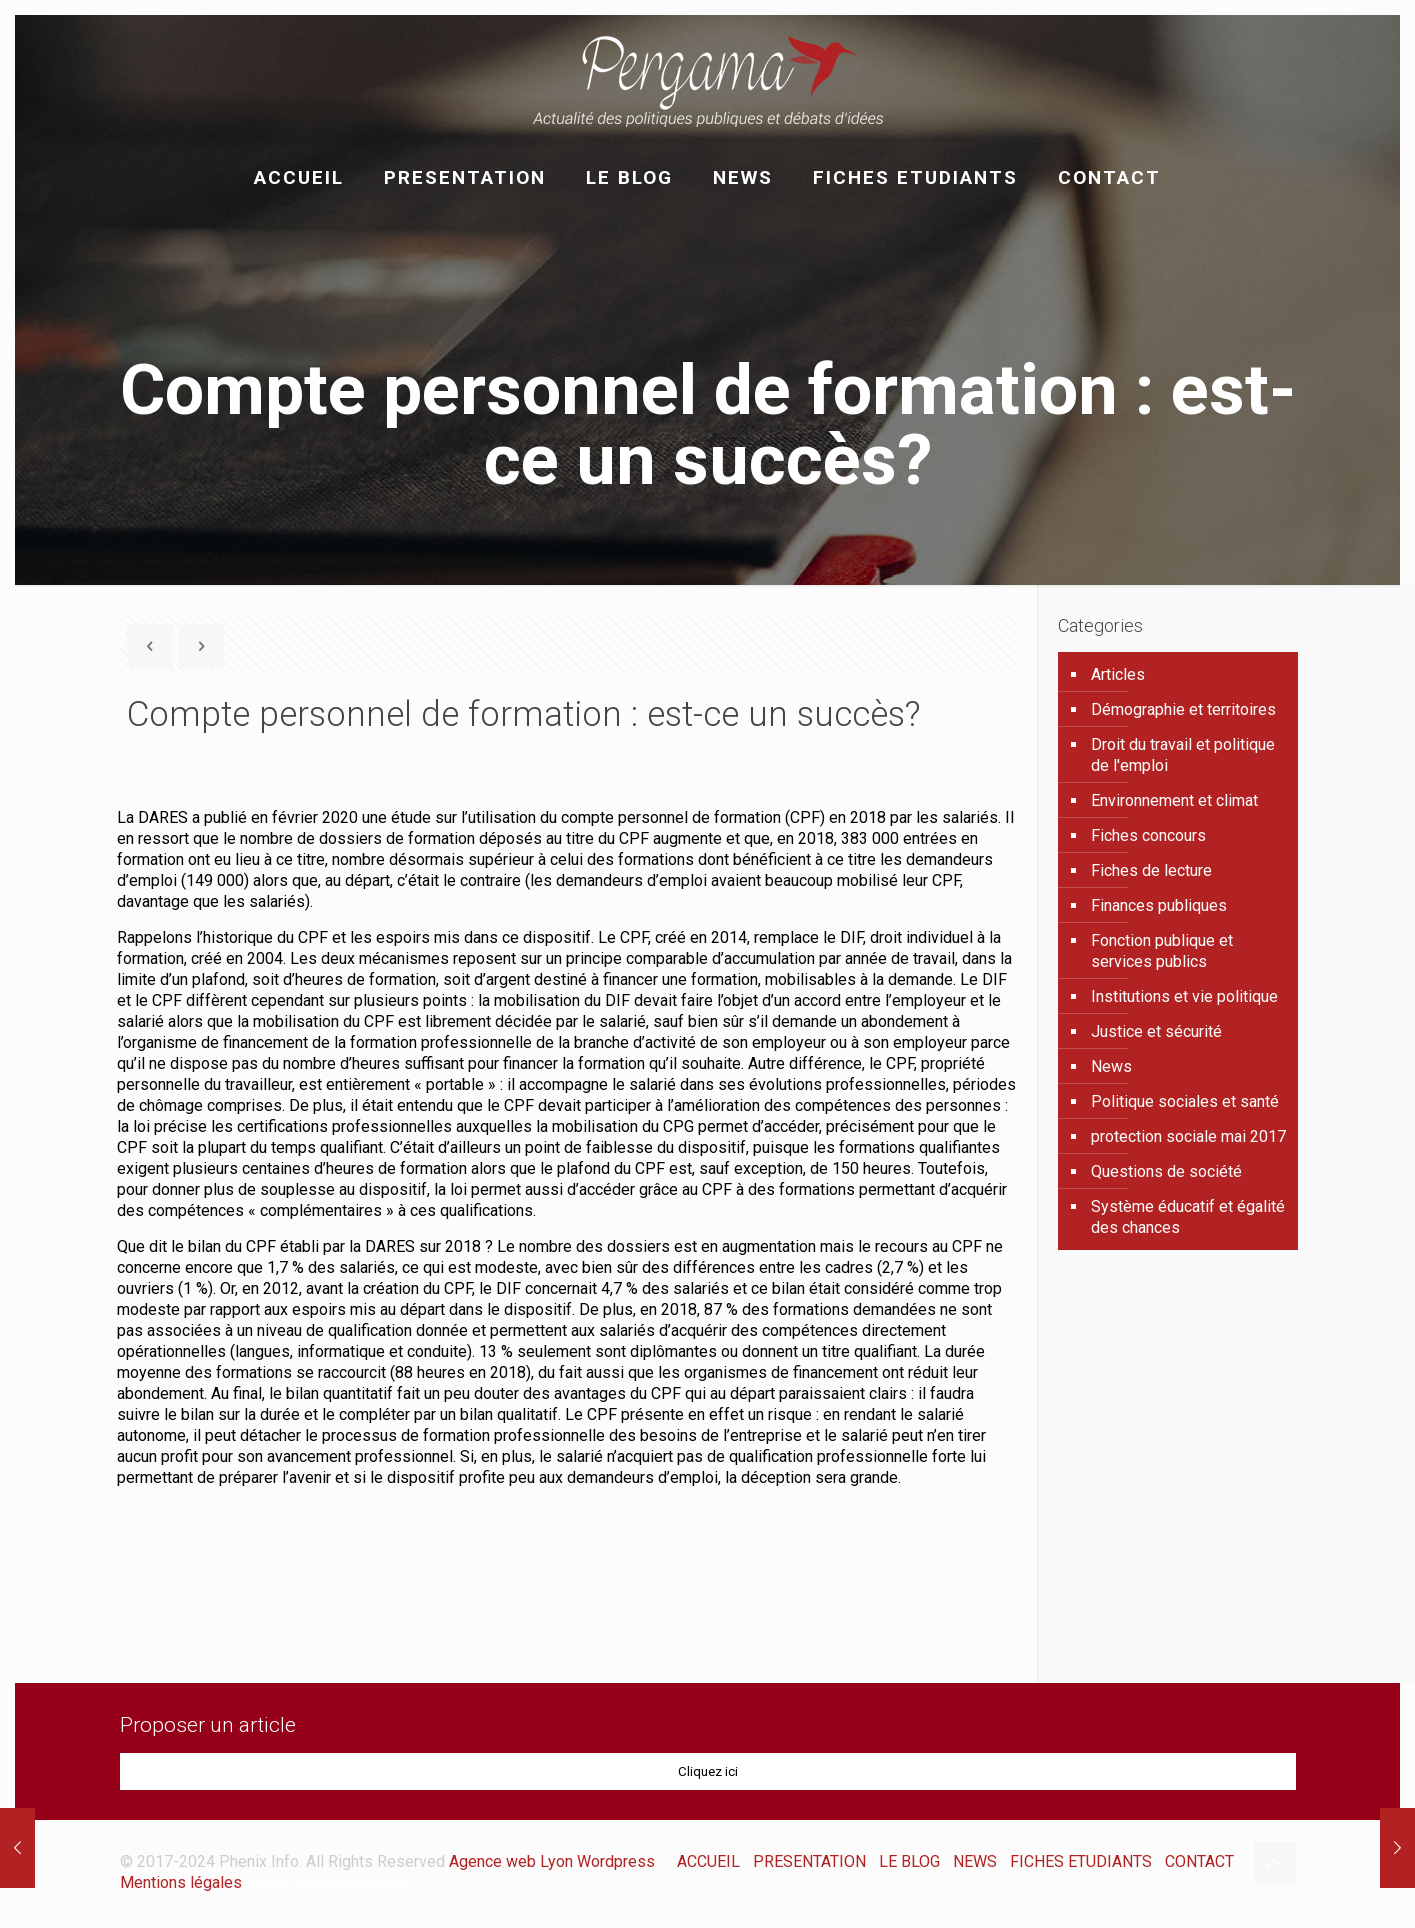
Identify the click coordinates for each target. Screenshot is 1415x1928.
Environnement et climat (1174, 800)
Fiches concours (1148, 835)
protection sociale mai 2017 (1188, 1136)
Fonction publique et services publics (1162, 951)
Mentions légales (181, 1882)
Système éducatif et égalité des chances (1188, 1217)
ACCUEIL (708, 1861)
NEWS (975, 1861)
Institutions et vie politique (1184, 996)
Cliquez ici (708, 1771)
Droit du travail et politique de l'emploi (1183, 755)
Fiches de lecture (1151, 870)
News (1111, 1066)
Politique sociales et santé (1185, 1101)
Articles (1118, 674)
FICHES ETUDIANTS (1081, 1861)
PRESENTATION (809, 1861)
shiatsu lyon (365, 1882)
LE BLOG (909, 1861)
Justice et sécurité (1156, 1031)
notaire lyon (282, 1882)
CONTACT (1199, 1861)
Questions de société (1166, 1171)
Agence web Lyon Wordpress (552, 1861)
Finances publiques (1159, 905)
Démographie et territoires (1183, 709)
